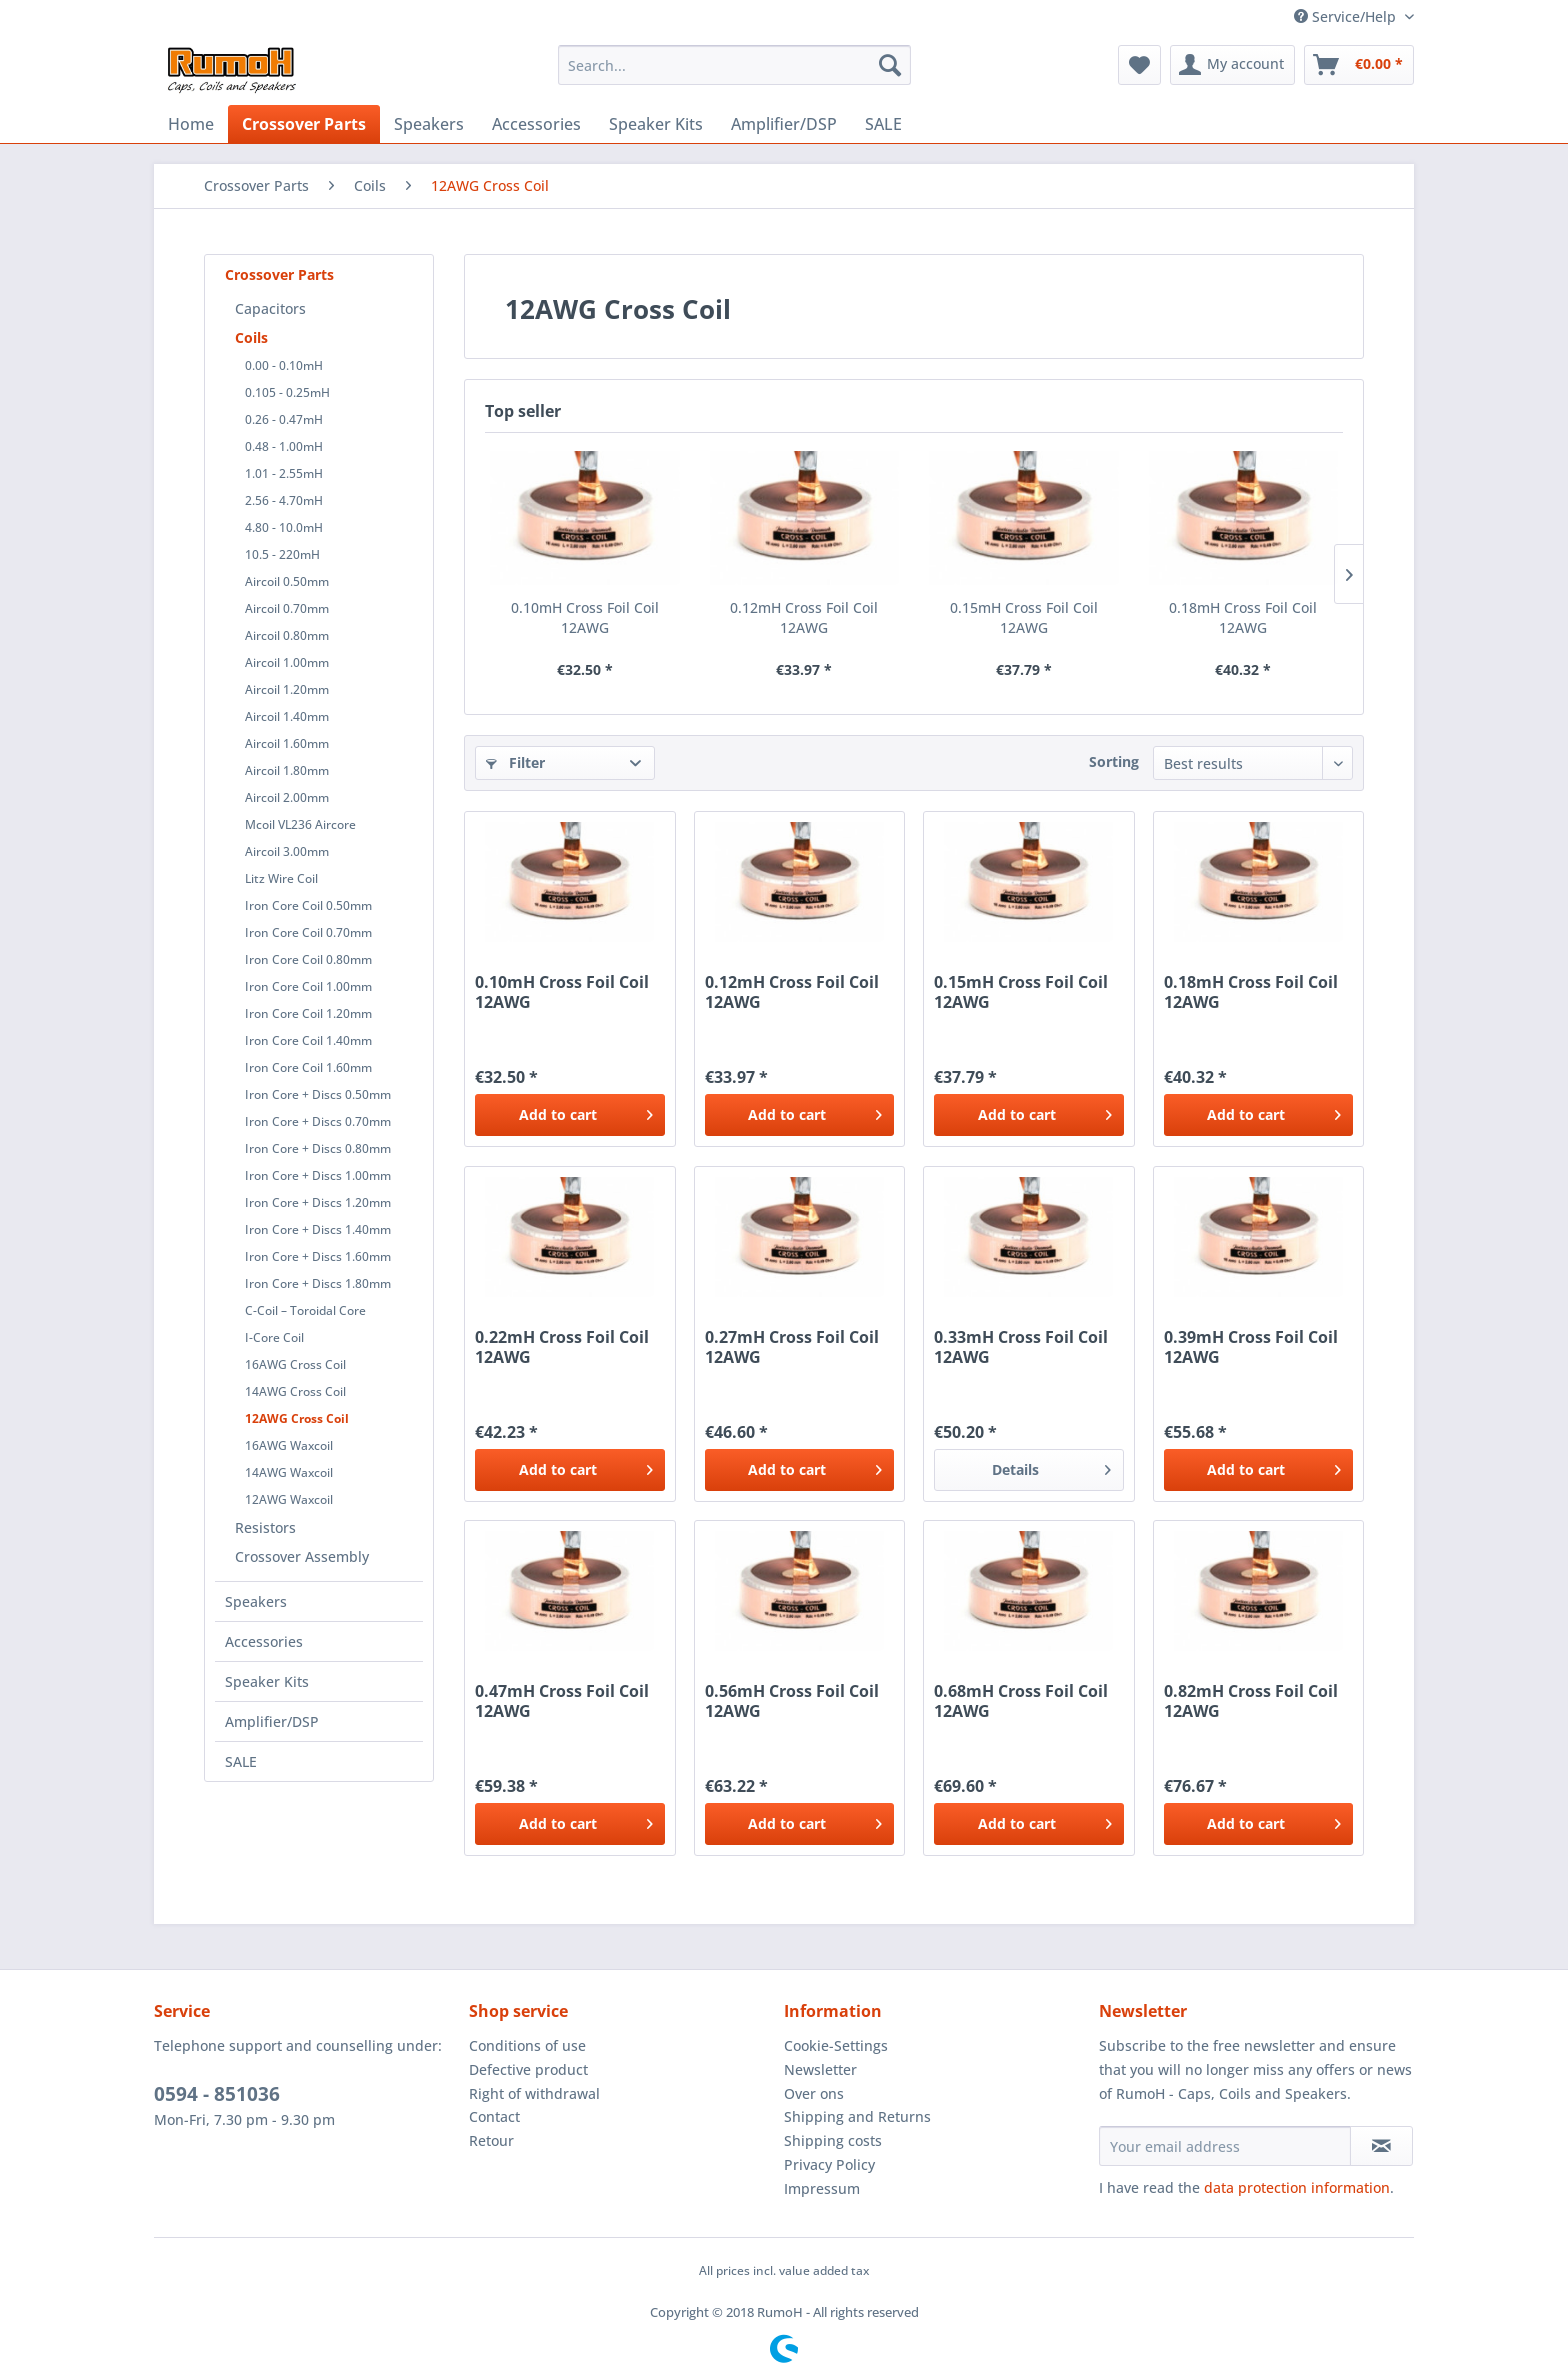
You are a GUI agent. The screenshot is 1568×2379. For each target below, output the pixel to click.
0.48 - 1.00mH (284, 446)
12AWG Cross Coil (297, 1418)
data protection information (1297, 2187)
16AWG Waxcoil (289, 1445)
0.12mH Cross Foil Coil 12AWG (804, 617)
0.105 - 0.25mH (287, 392)
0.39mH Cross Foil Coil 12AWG (1251, 1347)
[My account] (1232, 65)
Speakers (256, 1601)
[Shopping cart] (1359, 65)
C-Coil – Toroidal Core (305, 1310)
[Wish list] (1139, 65)
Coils (251, 337)
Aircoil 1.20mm (287, 689)
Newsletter (820, 2069)
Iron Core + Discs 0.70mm (318, 1121)
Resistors (265, 1527)
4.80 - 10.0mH (284, 527)
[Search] (890, 65)
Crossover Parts (279, 274)
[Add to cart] (569, 1115)
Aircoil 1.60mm (287, 743)
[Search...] (734, 65)
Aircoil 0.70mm (287, 608)
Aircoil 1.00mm (287, 662)
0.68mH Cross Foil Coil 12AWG (1021, 1701)
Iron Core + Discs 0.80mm (318, 1148)
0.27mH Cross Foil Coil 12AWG (792, 1347)
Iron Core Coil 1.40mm (308, 1040)
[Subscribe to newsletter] (1381, 2146)
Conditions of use (527, 2045)
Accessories (264, 1641)
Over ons (814, 2093)
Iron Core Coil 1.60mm (308, 1067)
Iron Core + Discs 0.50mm (318, 1094)
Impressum (822, 2188)
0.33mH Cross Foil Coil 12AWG (1021, 1347)
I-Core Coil (274, 1337)
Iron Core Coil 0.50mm (308, 905)
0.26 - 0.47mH (284, 419)
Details (1051, 1466)
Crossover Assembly (302, 1556)
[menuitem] (734, 65)
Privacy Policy (829, 2164)
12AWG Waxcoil (289, 1499)
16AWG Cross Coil (295, 1364)
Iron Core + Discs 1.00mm (318, 1175)
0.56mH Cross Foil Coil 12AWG (792, 1701)
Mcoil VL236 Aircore (300, 824)
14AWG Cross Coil (295, 1391)
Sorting (1114, 761)
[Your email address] (1225, 2146)
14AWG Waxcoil (289, 1472)
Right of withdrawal (534, 2093)
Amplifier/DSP (272, 1721)
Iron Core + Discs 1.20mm (318, 1202)
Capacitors (270, 308)
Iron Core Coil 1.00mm (308, 986)
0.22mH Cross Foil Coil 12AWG (562, 1347)
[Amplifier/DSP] (784, 124)
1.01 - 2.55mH (284, 473)
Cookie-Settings (836, 2045)
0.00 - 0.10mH (284, 365)
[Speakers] (429, 124)
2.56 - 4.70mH (284, 500)
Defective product (528, 2069)
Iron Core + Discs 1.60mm (318, 1256)
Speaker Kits (267, 1681)
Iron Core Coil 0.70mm (308, 932)
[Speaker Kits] (656, 124)
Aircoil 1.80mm (287, 770)
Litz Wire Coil (281, 878)
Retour (491, 2140)
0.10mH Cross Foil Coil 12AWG (585, 617)
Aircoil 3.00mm (287, 851)
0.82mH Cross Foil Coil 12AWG (1251, 1701)
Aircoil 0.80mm (287, 635)
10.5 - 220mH (282, 554)
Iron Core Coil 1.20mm (308, 1013)
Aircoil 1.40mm (287, 716)
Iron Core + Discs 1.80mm (318, 1283)
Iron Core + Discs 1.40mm (318, 1229)
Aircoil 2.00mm (287, 797)
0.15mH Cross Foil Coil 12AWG (1024, 617)
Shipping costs (833, 2140)
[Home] (191, 124)
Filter (515, 762)
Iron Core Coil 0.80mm (308, 959)
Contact (494, 2116)
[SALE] (883, 124)
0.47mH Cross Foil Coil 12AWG (562, 1701)
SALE (241, 1761)
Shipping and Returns (857, 2116)
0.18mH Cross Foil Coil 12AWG (1243, 617)
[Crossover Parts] (304, 124)
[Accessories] (536, 124)
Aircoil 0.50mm (287, 581)
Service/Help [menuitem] (1347, 16)
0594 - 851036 (217, 2094)
